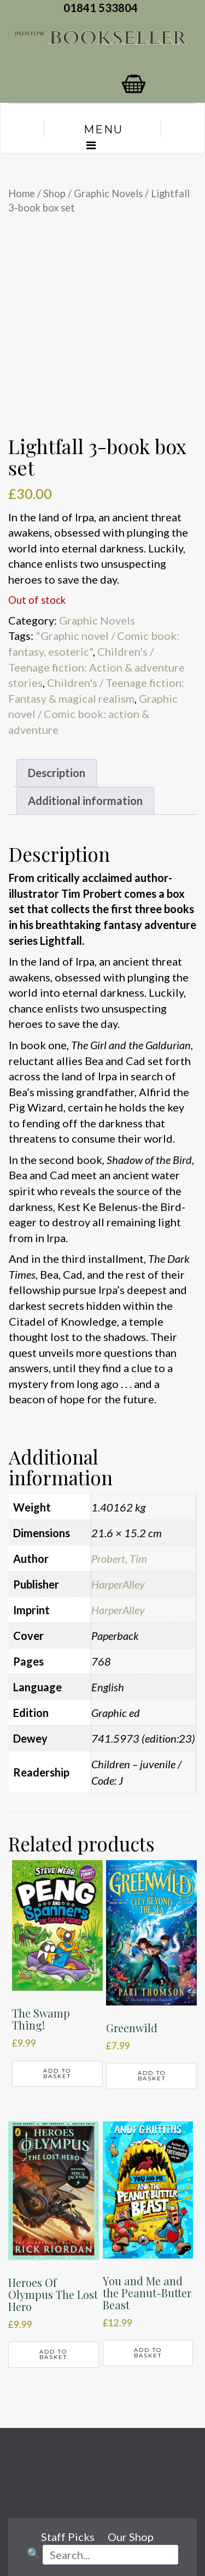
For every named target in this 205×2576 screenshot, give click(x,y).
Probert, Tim (119, 1558)
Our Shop (131, 2536)
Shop (54, 193)
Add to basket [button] (57, 2073)
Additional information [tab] (85, 800)
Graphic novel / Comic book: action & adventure (93, 714)
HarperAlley (118, 1584)
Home (21, 193)
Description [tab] (56, 772)
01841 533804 (102, 7)
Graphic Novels (108, 193)
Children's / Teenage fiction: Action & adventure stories (96, 667)
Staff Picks (68, 2536)
